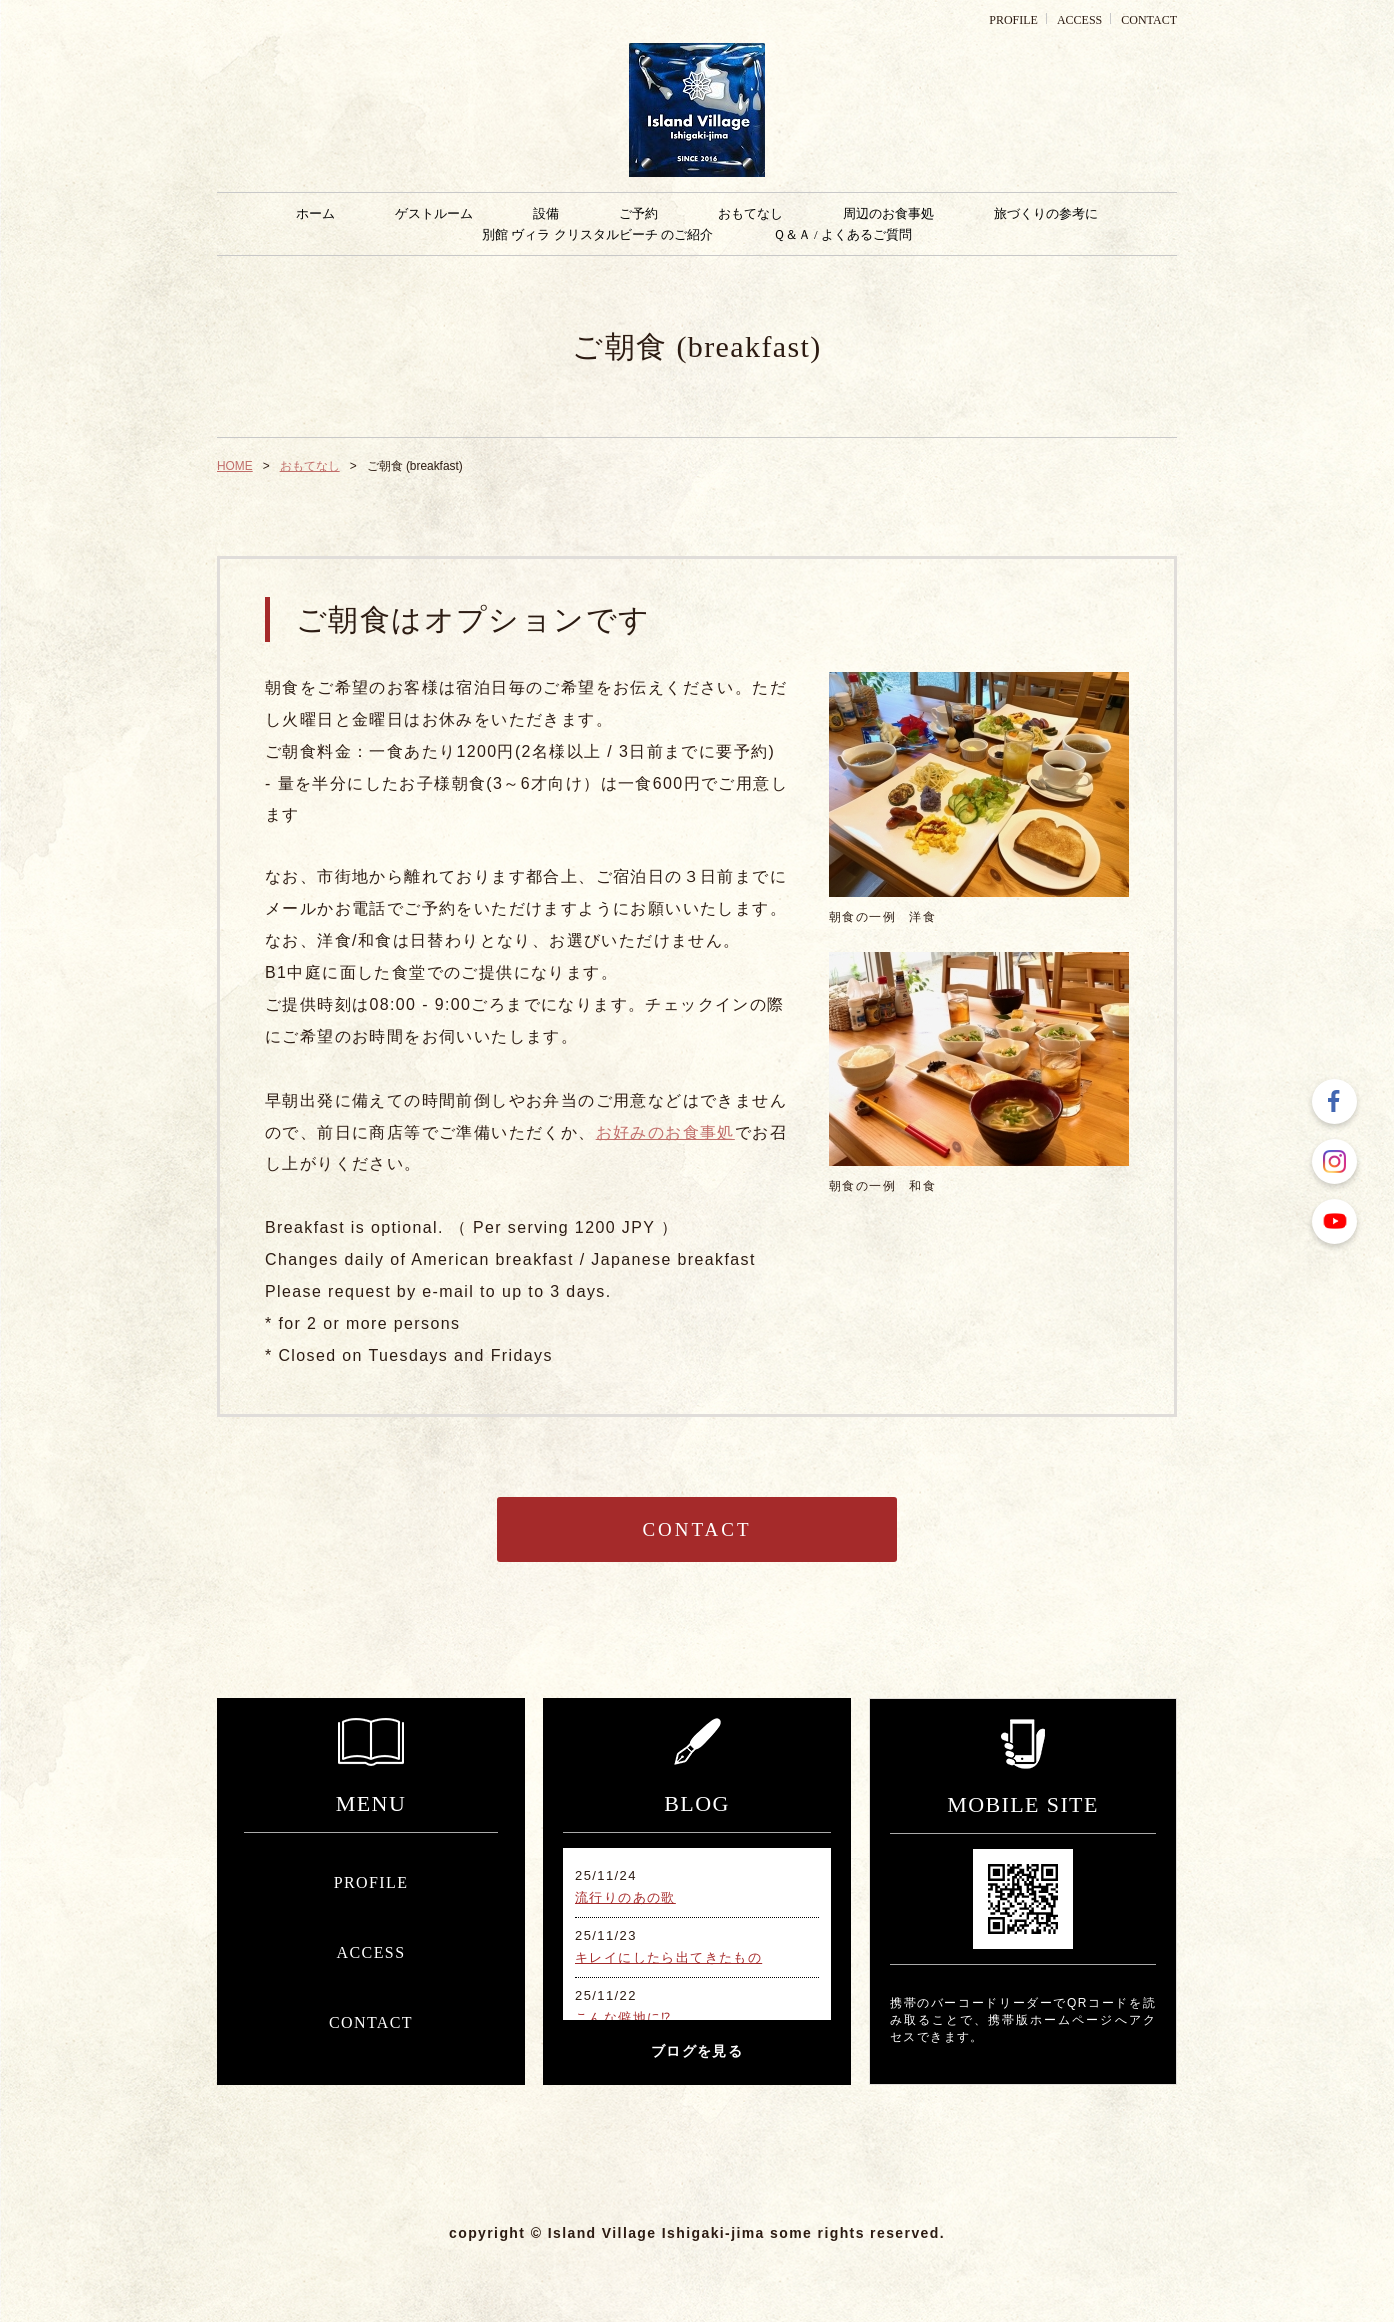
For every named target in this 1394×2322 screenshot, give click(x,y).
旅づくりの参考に (1046, 213)
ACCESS (1079, 20)
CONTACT (1149, 20)
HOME (235, 466)
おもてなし (750, 213)
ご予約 (638, 213)
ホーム (315, 213)
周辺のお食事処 (888, 213)
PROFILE (1013, 20)
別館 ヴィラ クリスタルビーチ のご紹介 (597, 234)
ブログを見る (697, 2051)
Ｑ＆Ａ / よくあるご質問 (842, 234)
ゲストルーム (434, 213)
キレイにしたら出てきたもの (668, 1957)
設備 (546, 213)
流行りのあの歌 (625, 1897)
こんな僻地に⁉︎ (623, 2017)
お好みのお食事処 (665, 1132)
